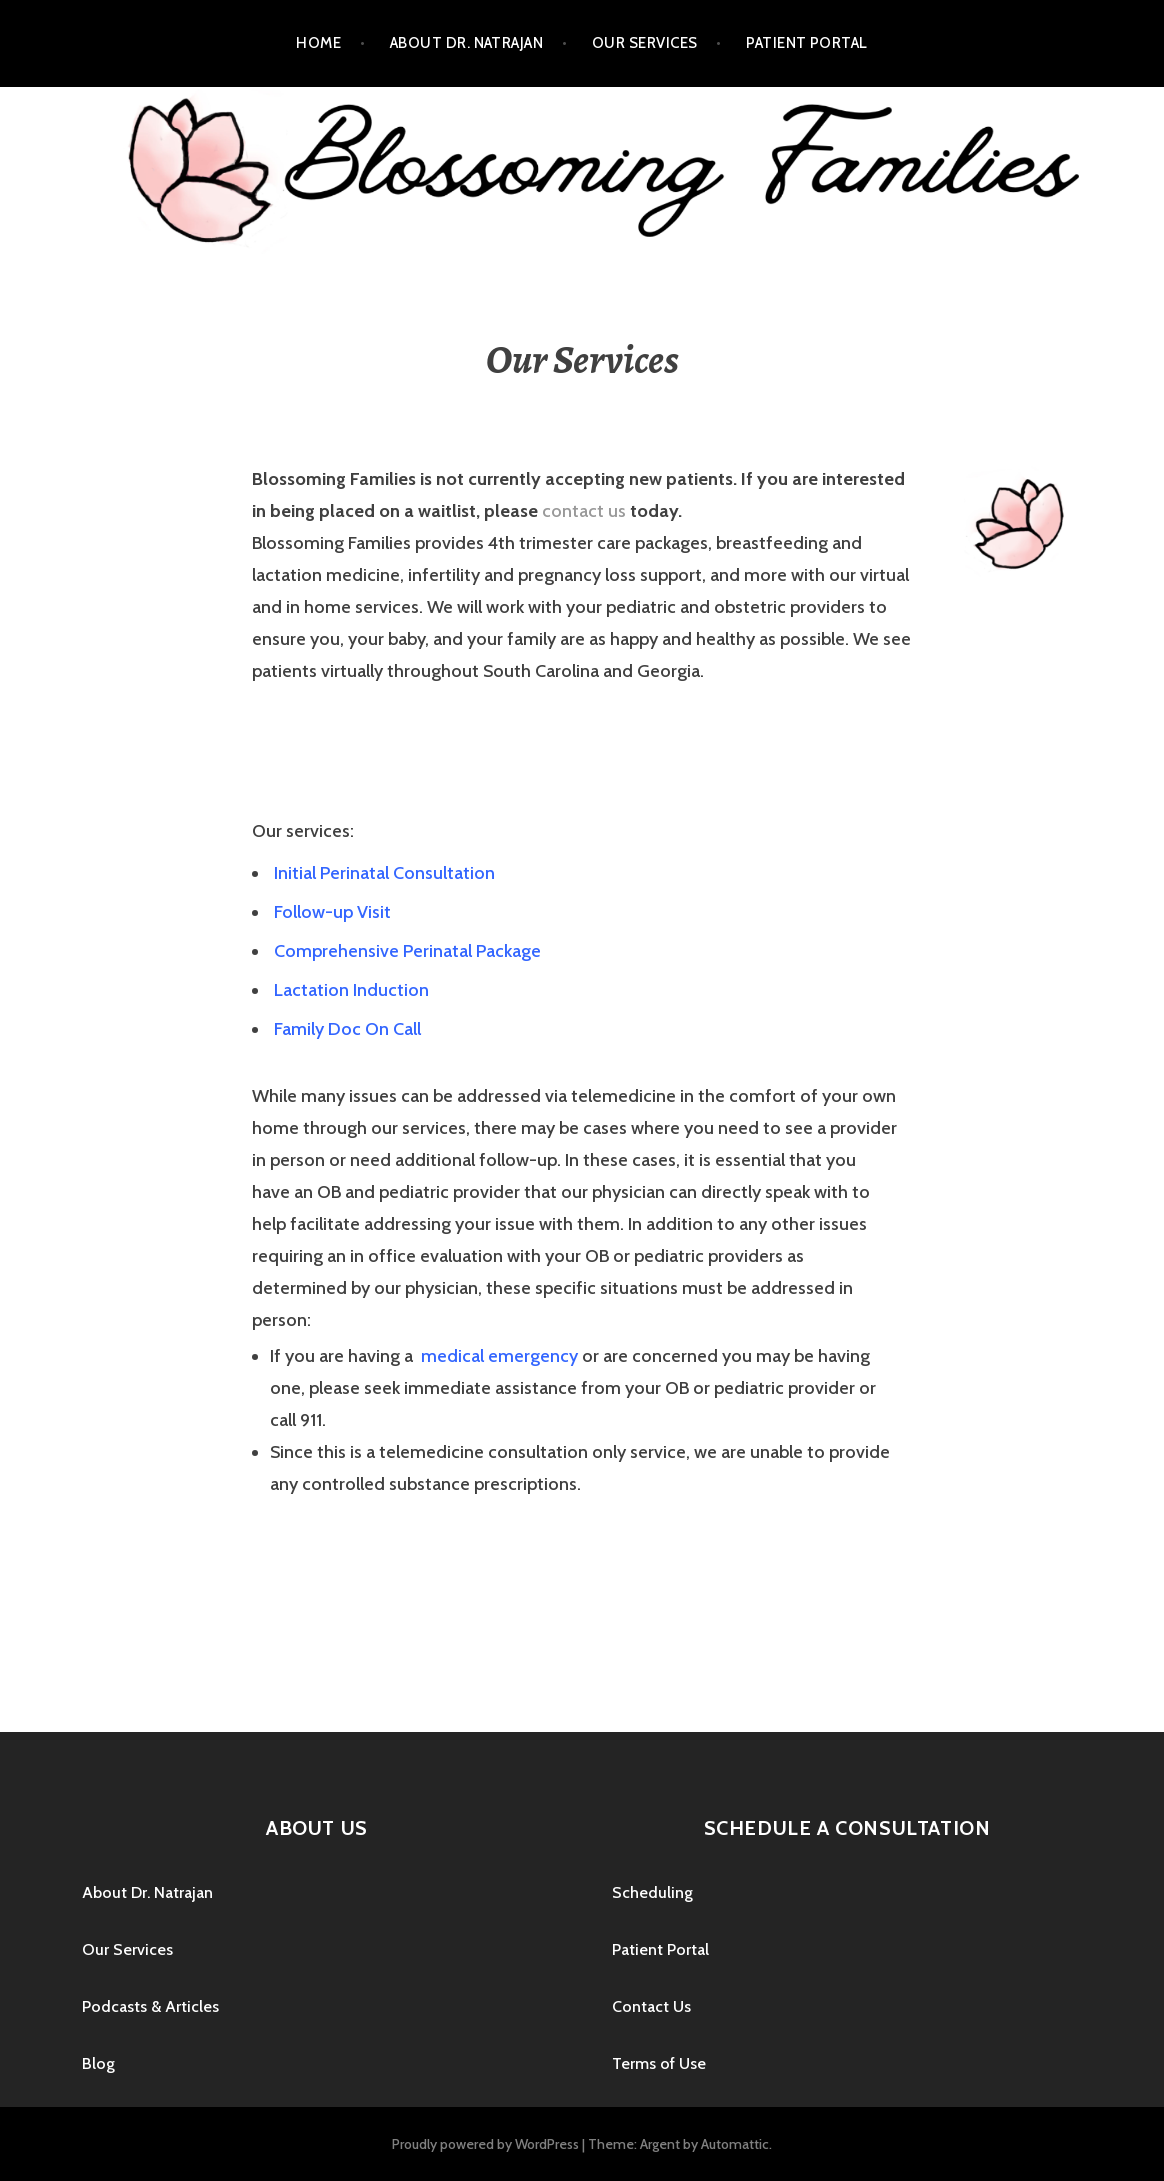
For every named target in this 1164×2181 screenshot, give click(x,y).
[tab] (582, 873)
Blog (98, 2063)
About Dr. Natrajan (466, 43)
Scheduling (652, 1892)
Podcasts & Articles (150, 2006)
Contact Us (651, 2006)
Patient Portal (806, 43)
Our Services (644, 43)
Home (318, 43)
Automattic (735, 2144)
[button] (382, 874)
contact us (584, 511)
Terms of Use (659, 2063)
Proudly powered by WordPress (485, 2144)
